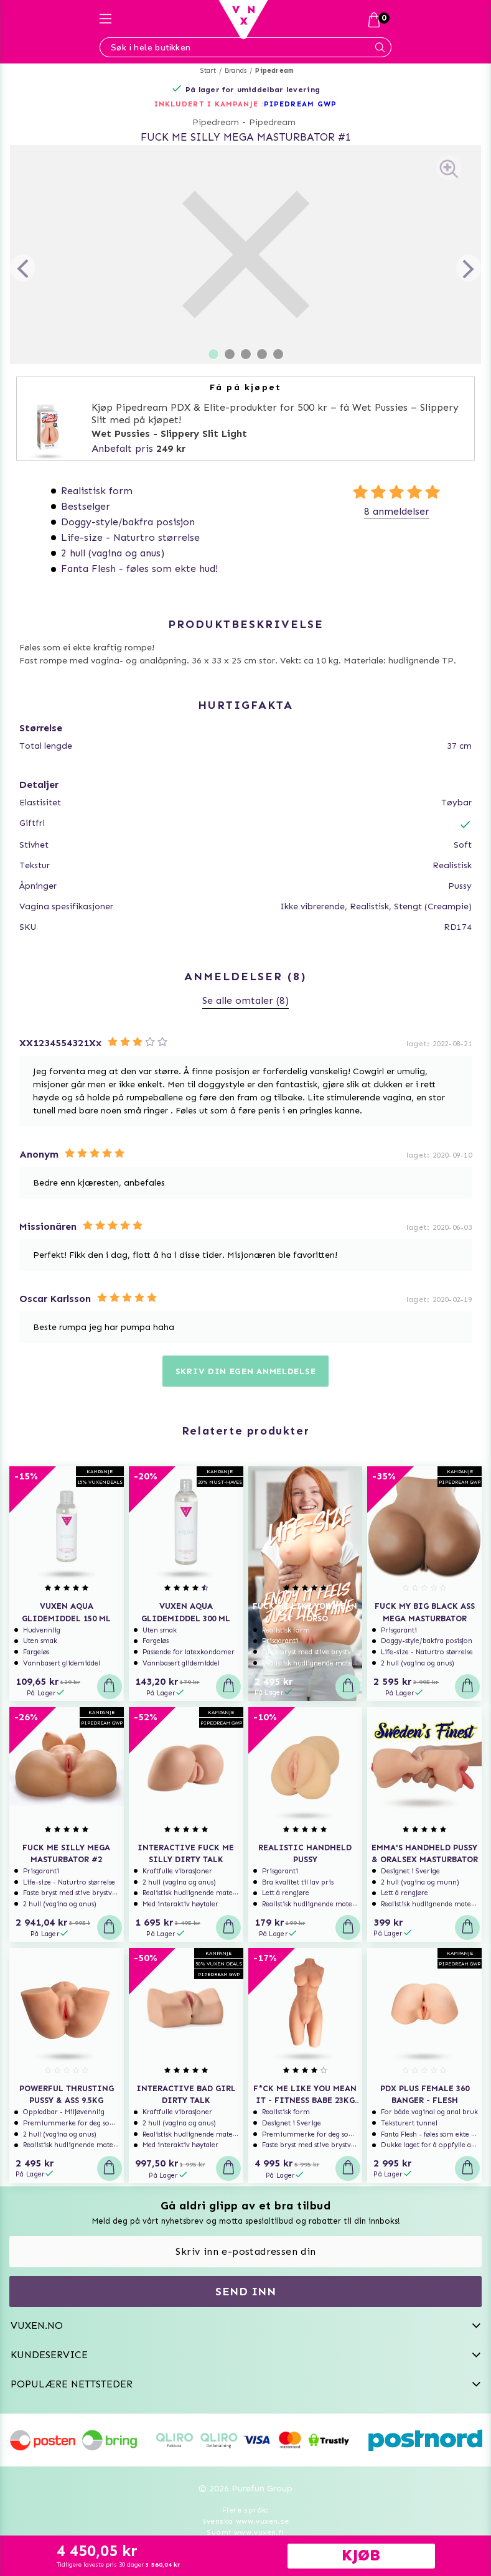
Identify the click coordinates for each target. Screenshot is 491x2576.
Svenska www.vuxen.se (245, 2521)
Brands (235, 71)
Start (208, 71)
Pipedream (274, 71)
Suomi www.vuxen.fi (245, 2532)
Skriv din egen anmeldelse (245, 1371)
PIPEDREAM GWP (300, 104)
